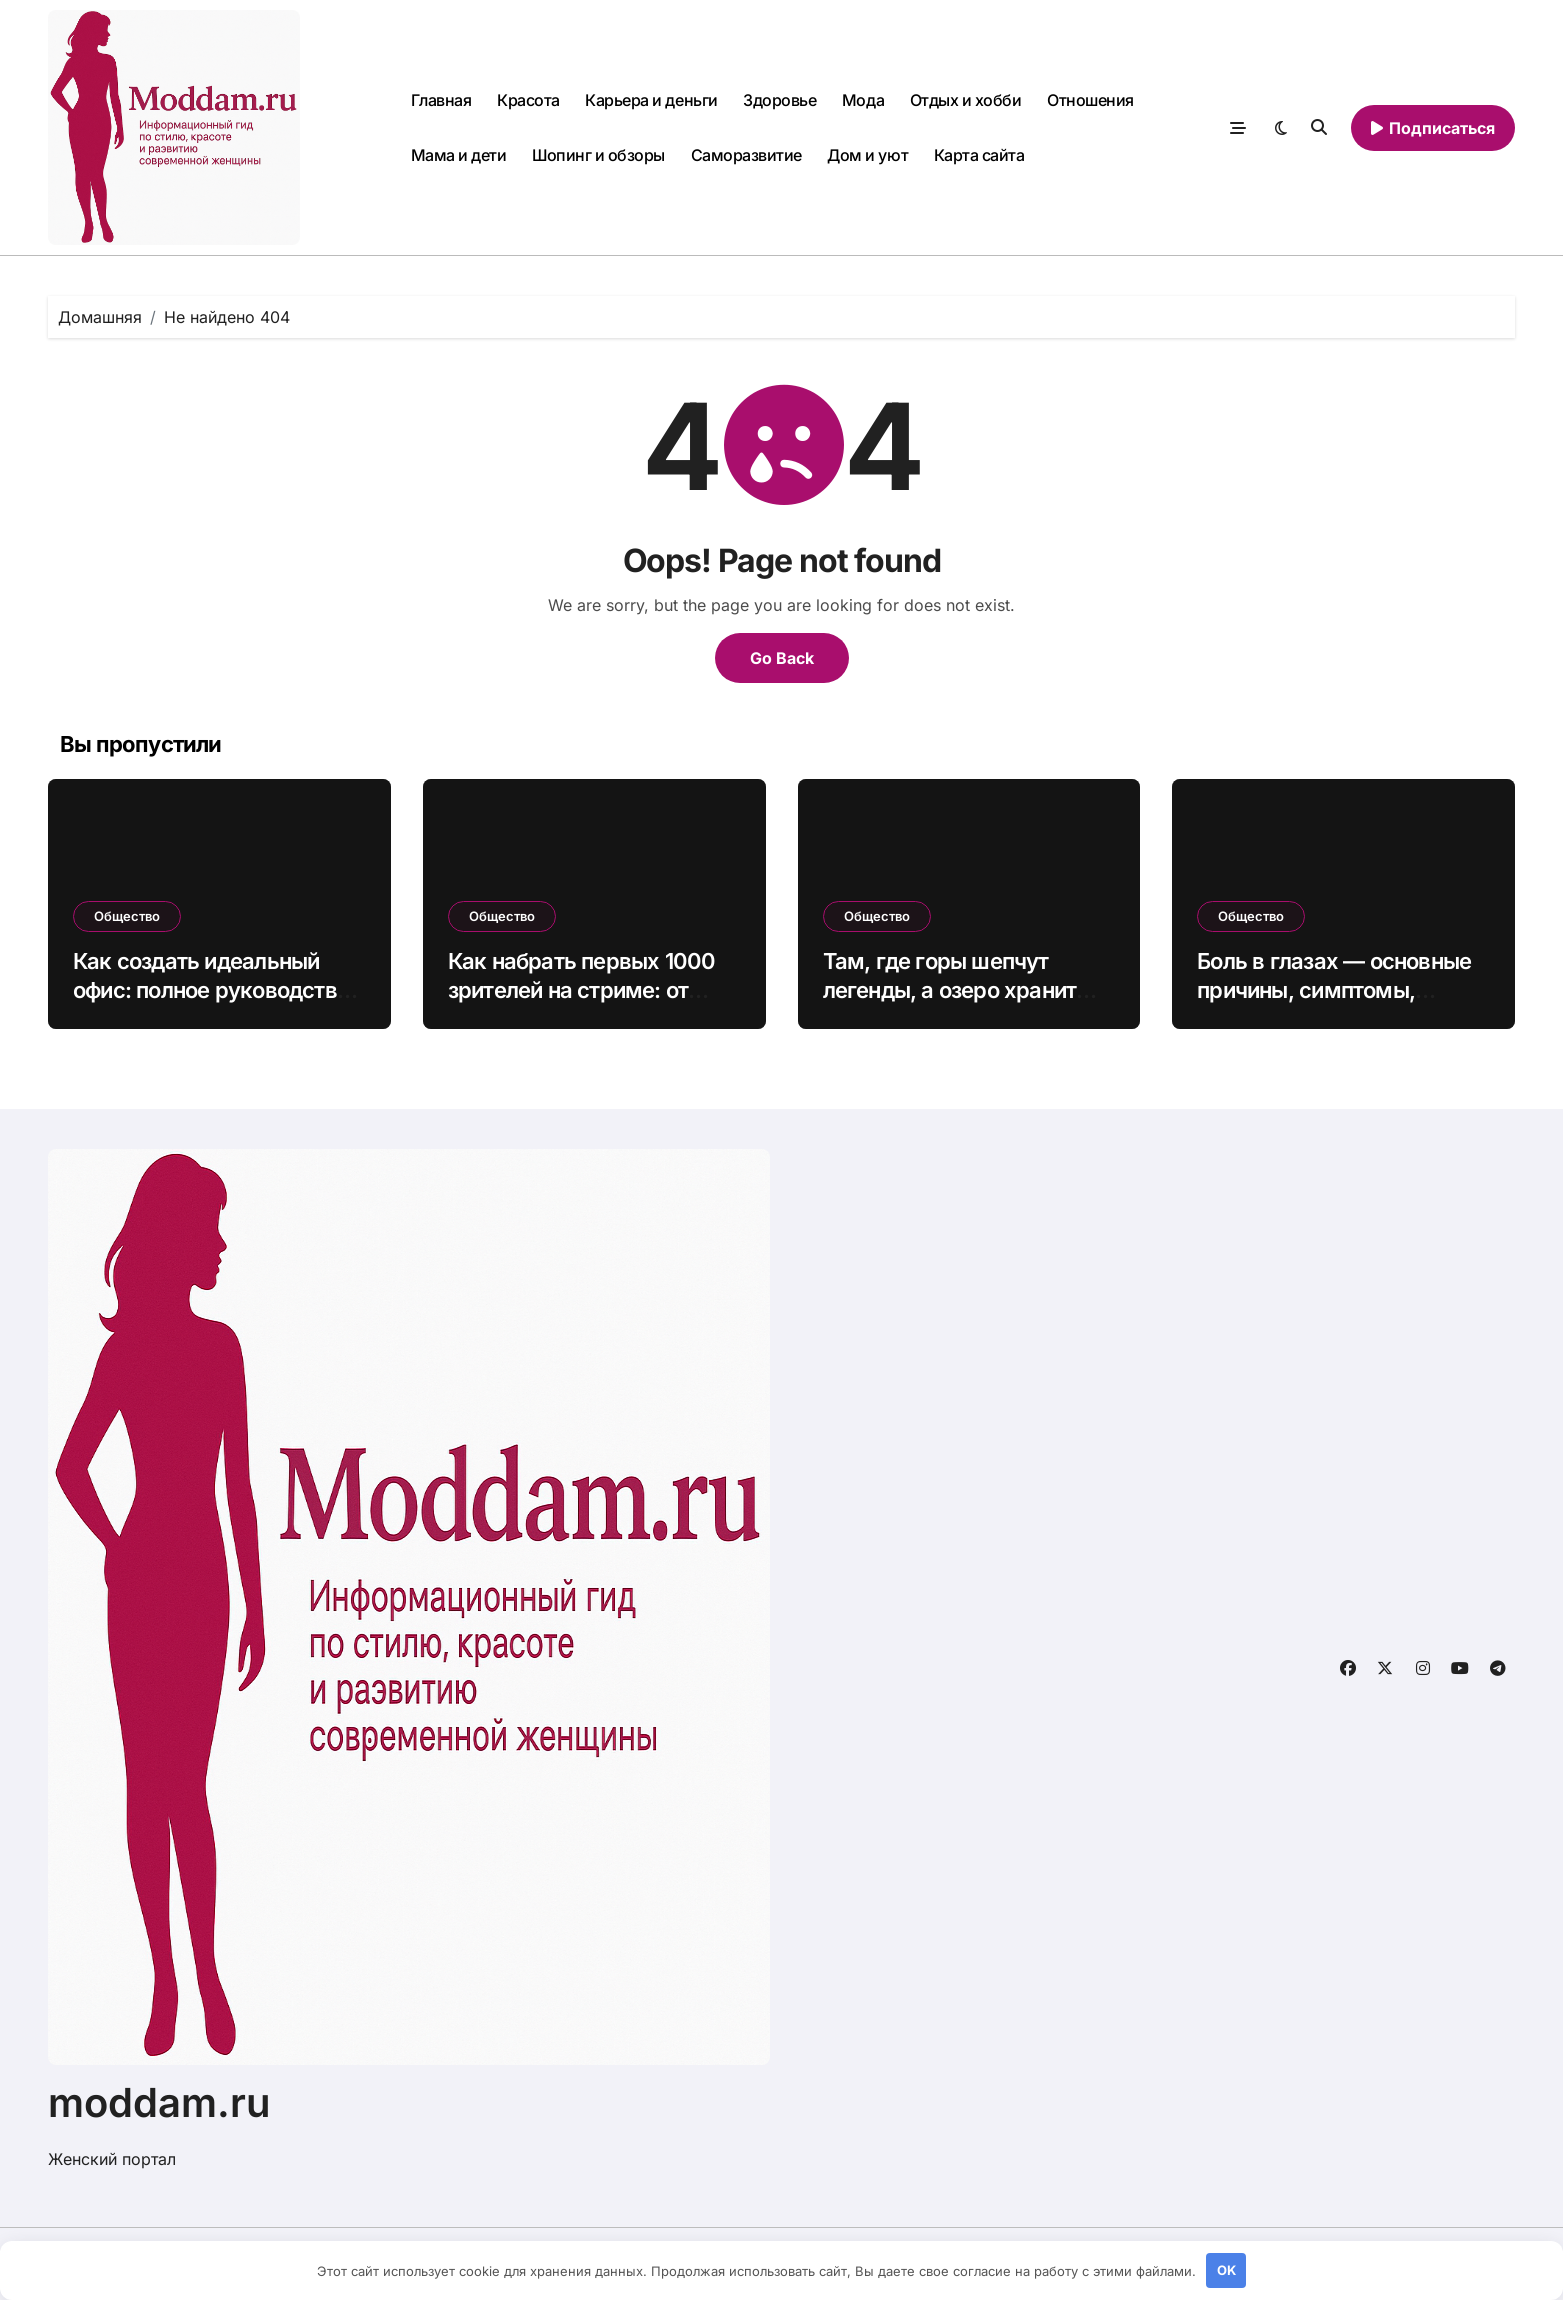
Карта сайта (979, 155)
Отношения (1090, 100)
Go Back (782, 658)
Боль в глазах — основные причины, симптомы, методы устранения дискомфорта (1334, 1004)
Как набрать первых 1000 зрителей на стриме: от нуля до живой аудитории (582, 989)
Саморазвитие (746, 155)
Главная (441, 100)
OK (1226, 2270)
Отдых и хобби (966, 100)
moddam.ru (159, 2102)
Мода (863, 100)
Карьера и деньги (651, 100)
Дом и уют (867, 155)
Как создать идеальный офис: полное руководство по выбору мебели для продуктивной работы (211, 1004)
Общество (127, 916)
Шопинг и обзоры (598, 155)
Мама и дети (459, 155)
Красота (528, 100)
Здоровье (779, 100)
